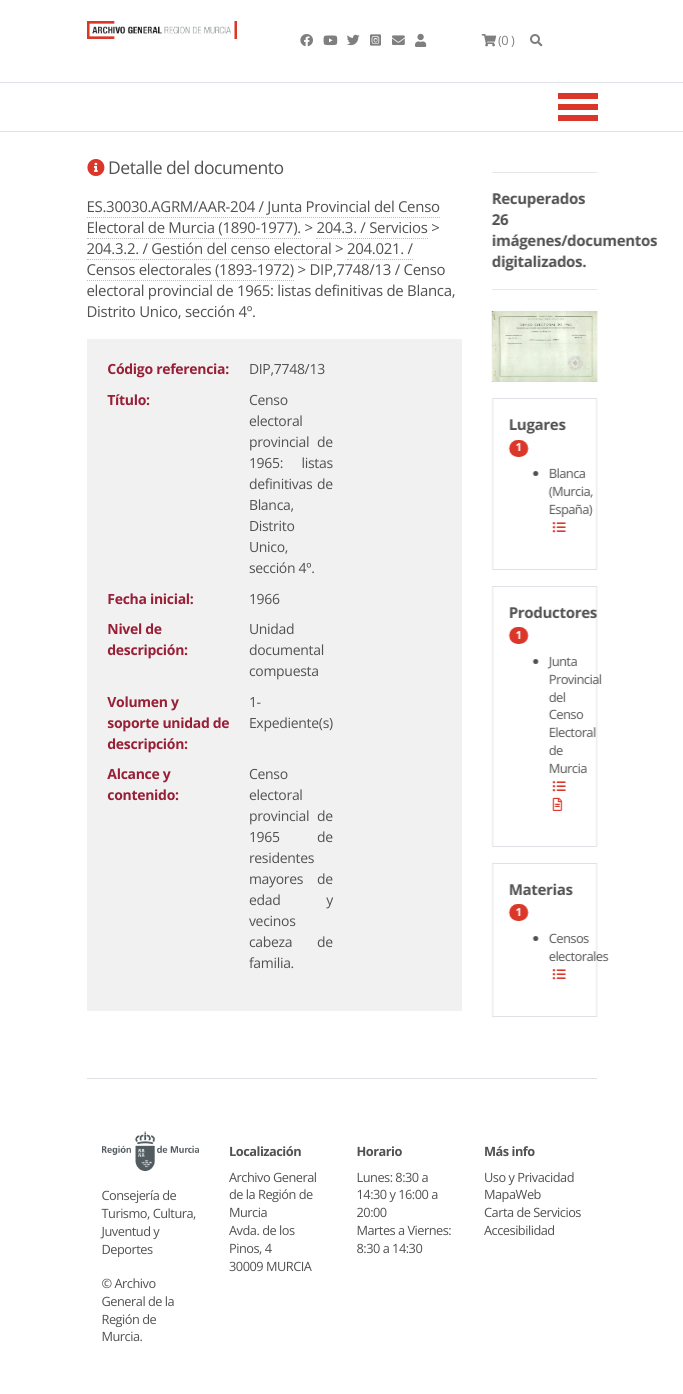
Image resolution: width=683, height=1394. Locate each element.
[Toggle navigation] (603, 107)
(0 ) (498, 40)
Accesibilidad (519, 1230)
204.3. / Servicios (371, 228)
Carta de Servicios (532, 1212)
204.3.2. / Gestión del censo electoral (209, 249)
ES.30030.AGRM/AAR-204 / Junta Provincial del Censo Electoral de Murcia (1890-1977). (263, 217)
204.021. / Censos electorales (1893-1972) (250, 259)
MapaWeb (512, 1194)
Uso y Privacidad (529, 1177)
